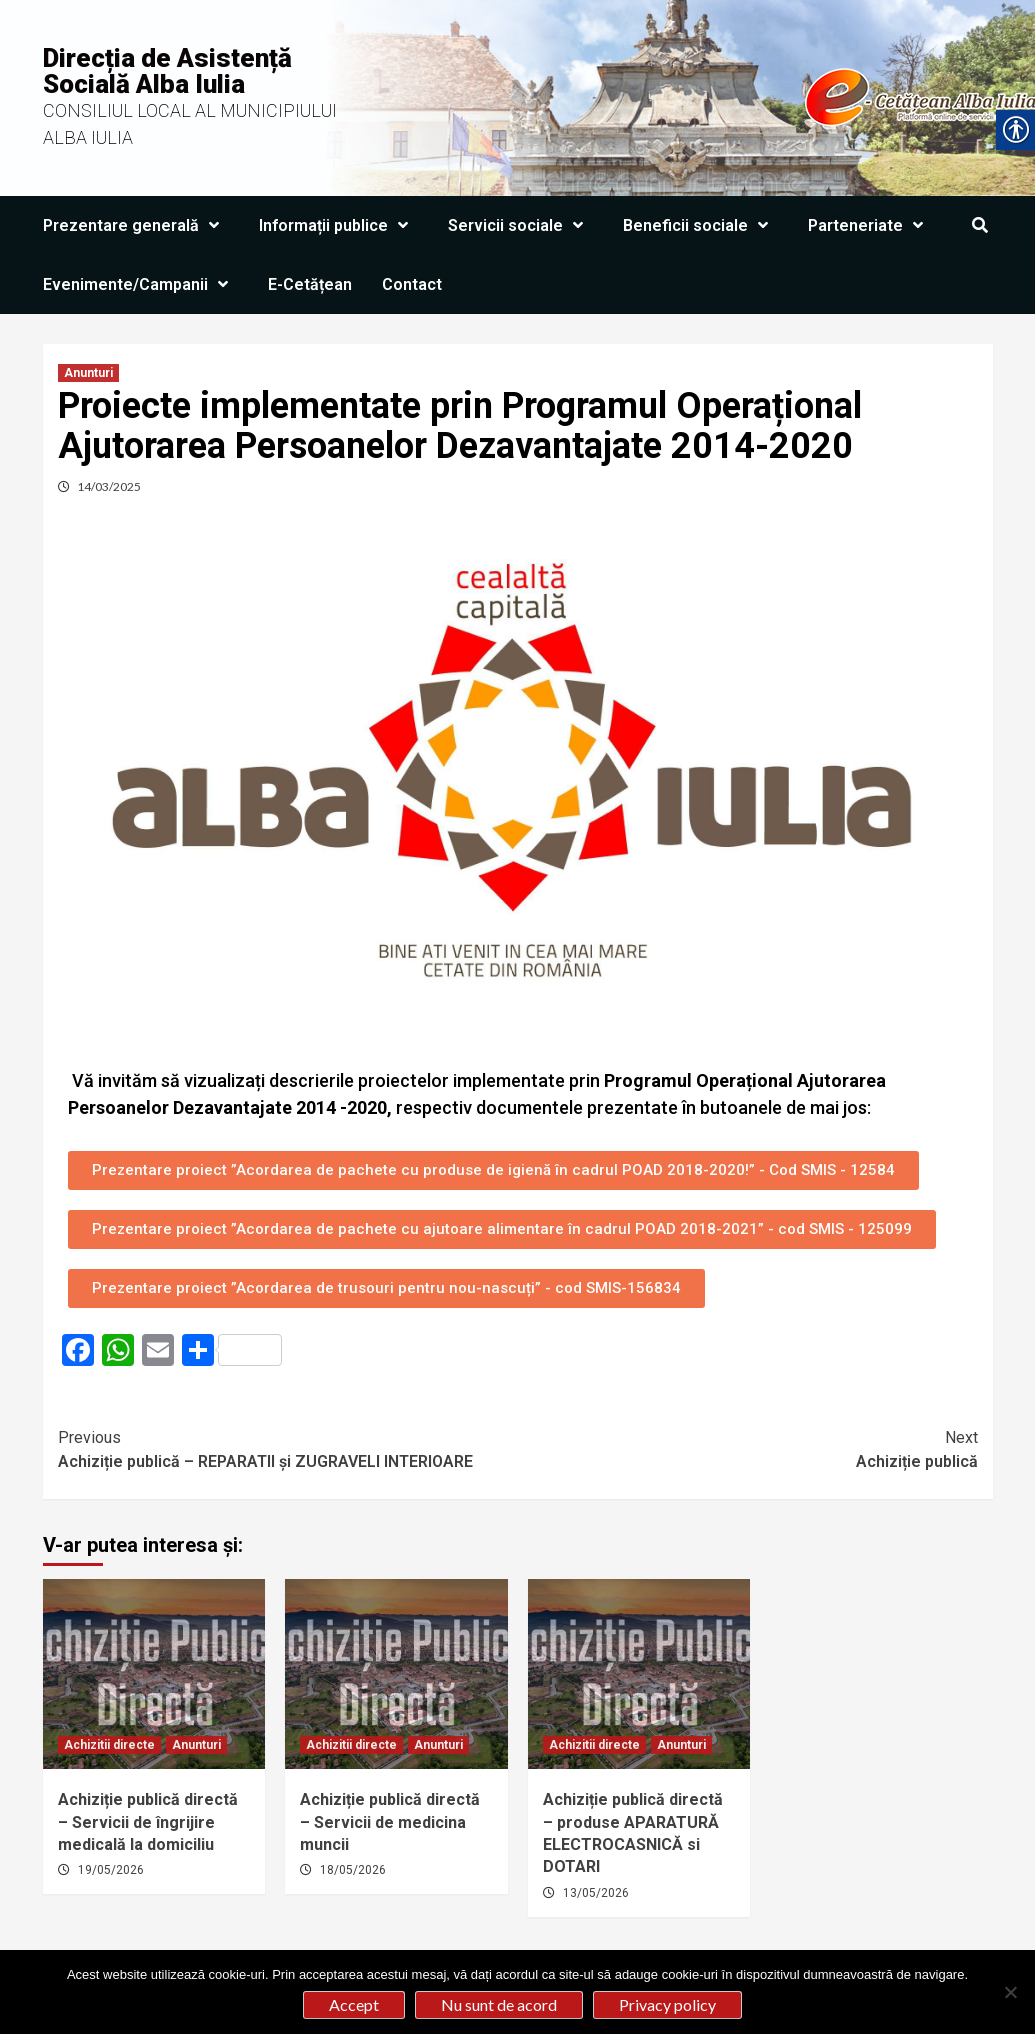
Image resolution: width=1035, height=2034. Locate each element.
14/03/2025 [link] (109, 486)
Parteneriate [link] (870, 225)
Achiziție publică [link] (748, 1448)
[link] (980, 226)
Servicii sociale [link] (520, 225)
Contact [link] (412, 284)
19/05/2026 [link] (111, 1870)
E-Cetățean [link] (310, 284)
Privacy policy (667, 2004)
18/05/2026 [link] (353, 1870)
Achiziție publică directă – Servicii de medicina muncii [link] (390, 1822)
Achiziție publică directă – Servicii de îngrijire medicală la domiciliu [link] (148, 1822)
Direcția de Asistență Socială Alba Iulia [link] (167, 71)
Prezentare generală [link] (136, 225)
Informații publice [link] (338, 225)
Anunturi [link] (88, 373)
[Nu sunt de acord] (1010, 1992)
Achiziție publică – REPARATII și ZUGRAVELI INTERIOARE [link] (288, 1448)
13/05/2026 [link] (596, 1893)
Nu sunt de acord (499, 2004)
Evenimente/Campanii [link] (140, 284)
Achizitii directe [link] (109, 1745)
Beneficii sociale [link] (700, 225)
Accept (354, 2004)
